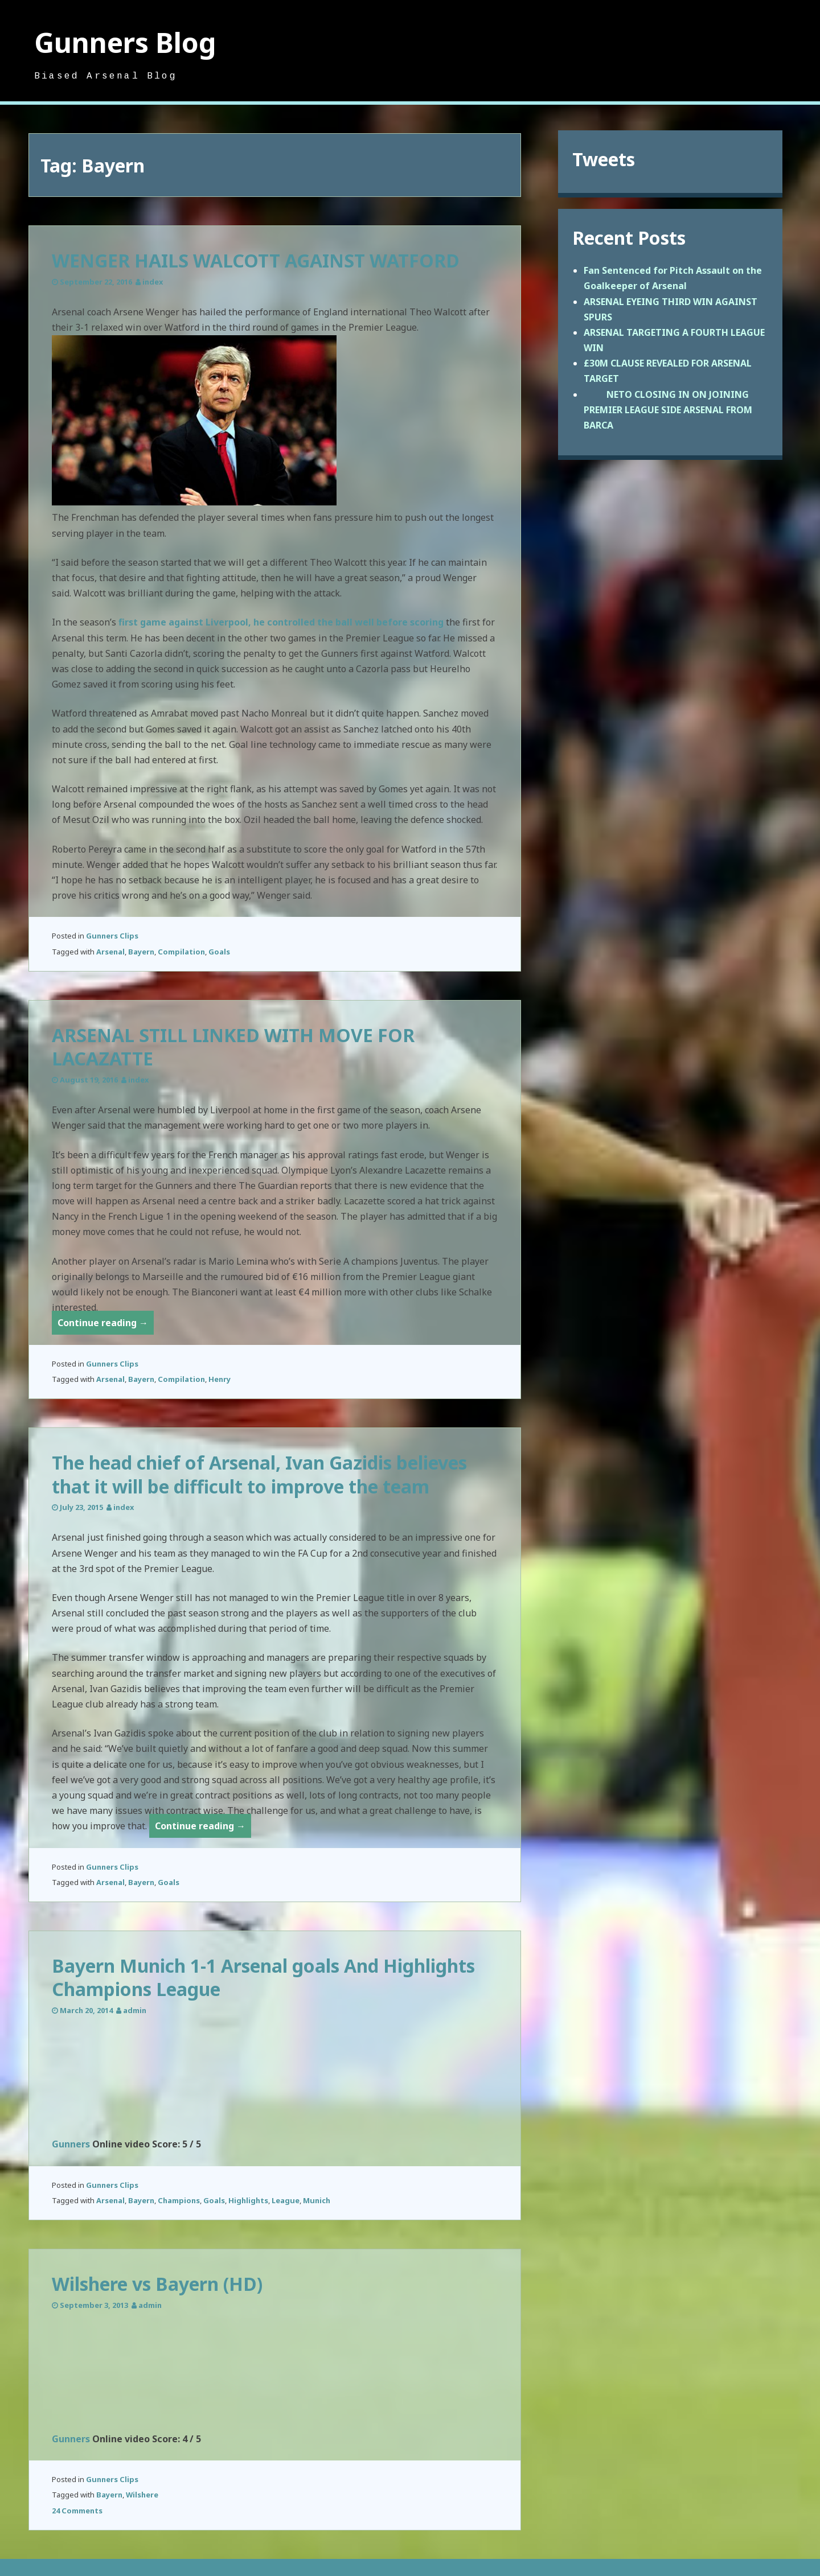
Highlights (248, 2200)
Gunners (71, 2144)
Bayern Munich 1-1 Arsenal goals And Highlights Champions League (263, 1977)
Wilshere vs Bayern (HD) (157, 2284)
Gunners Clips (112, 936)
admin (134, 2010)
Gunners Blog (125, 42)
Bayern (141, 952)
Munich (316, 2200)
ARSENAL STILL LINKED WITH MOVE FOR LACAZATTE (233, 1047)
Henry (219, 1379)
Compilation (181, 952)
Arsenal (110, 952)
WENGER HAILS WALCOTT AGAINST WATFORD (256, 260)
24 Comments (77, 2510)
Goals (219, 952)
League (286, 2200)
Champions (179, 2200)
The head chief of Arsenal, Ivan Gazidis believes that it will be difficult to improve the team (259, 1474)
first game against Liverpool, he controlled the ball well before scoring (281, 622)
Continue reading (106, 1325)
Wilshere (142, 2494)
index (152, 282)
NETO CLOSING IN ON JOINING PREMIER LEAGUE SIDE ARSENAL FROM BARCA (668, 409)
